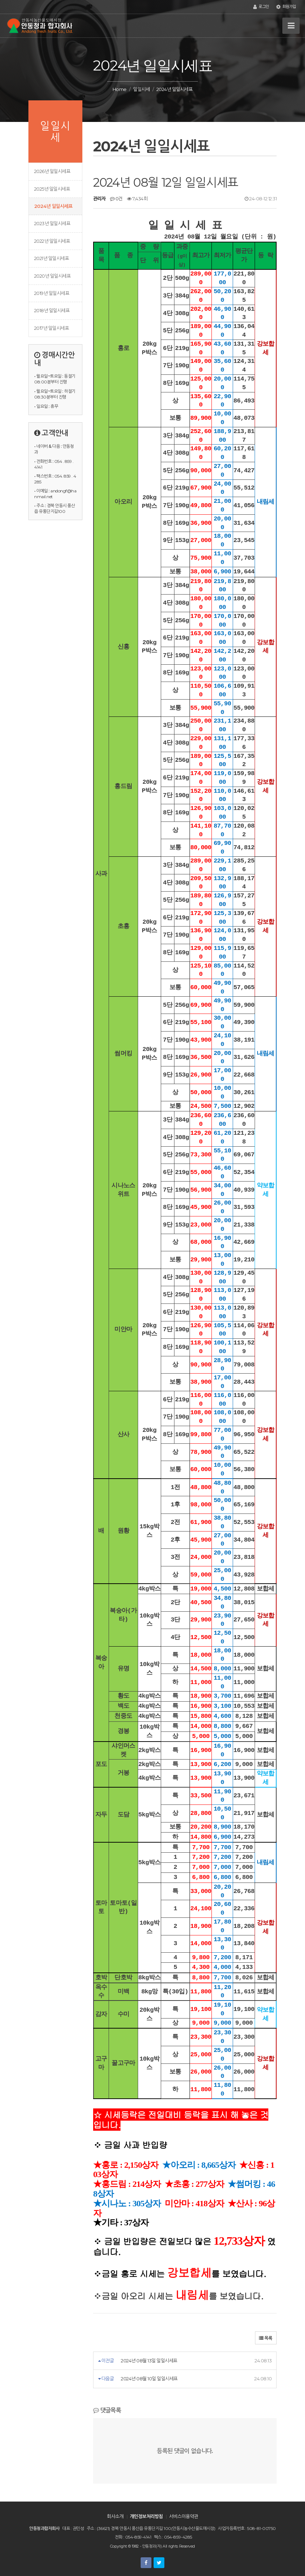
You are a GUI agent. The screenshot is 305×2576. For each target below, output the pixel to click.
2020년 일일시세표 (52, 276)
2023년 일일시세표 (52, 223)
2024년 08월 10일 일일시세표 (149, 2378)
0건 (116, 198)
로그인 (261, 6)
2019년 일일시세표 (51, 293)
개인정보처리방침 (146, 2516)
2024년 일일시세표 (53, 206)
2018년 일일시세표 (51, 310)
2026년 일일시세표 (52, 171)
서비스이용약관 (183, 2516)
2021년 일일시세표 (51, 258)
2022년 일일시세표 (52, 241)
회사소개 (115, 2516)
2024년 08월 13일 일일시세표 (149, 2360)
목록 (266, 2338)
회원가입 (286, 6)
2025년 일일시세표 (52, 189)
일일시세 (141, 89)
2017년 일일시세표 (51, 328)
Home (120, 89)
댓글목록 (107, 2410)
